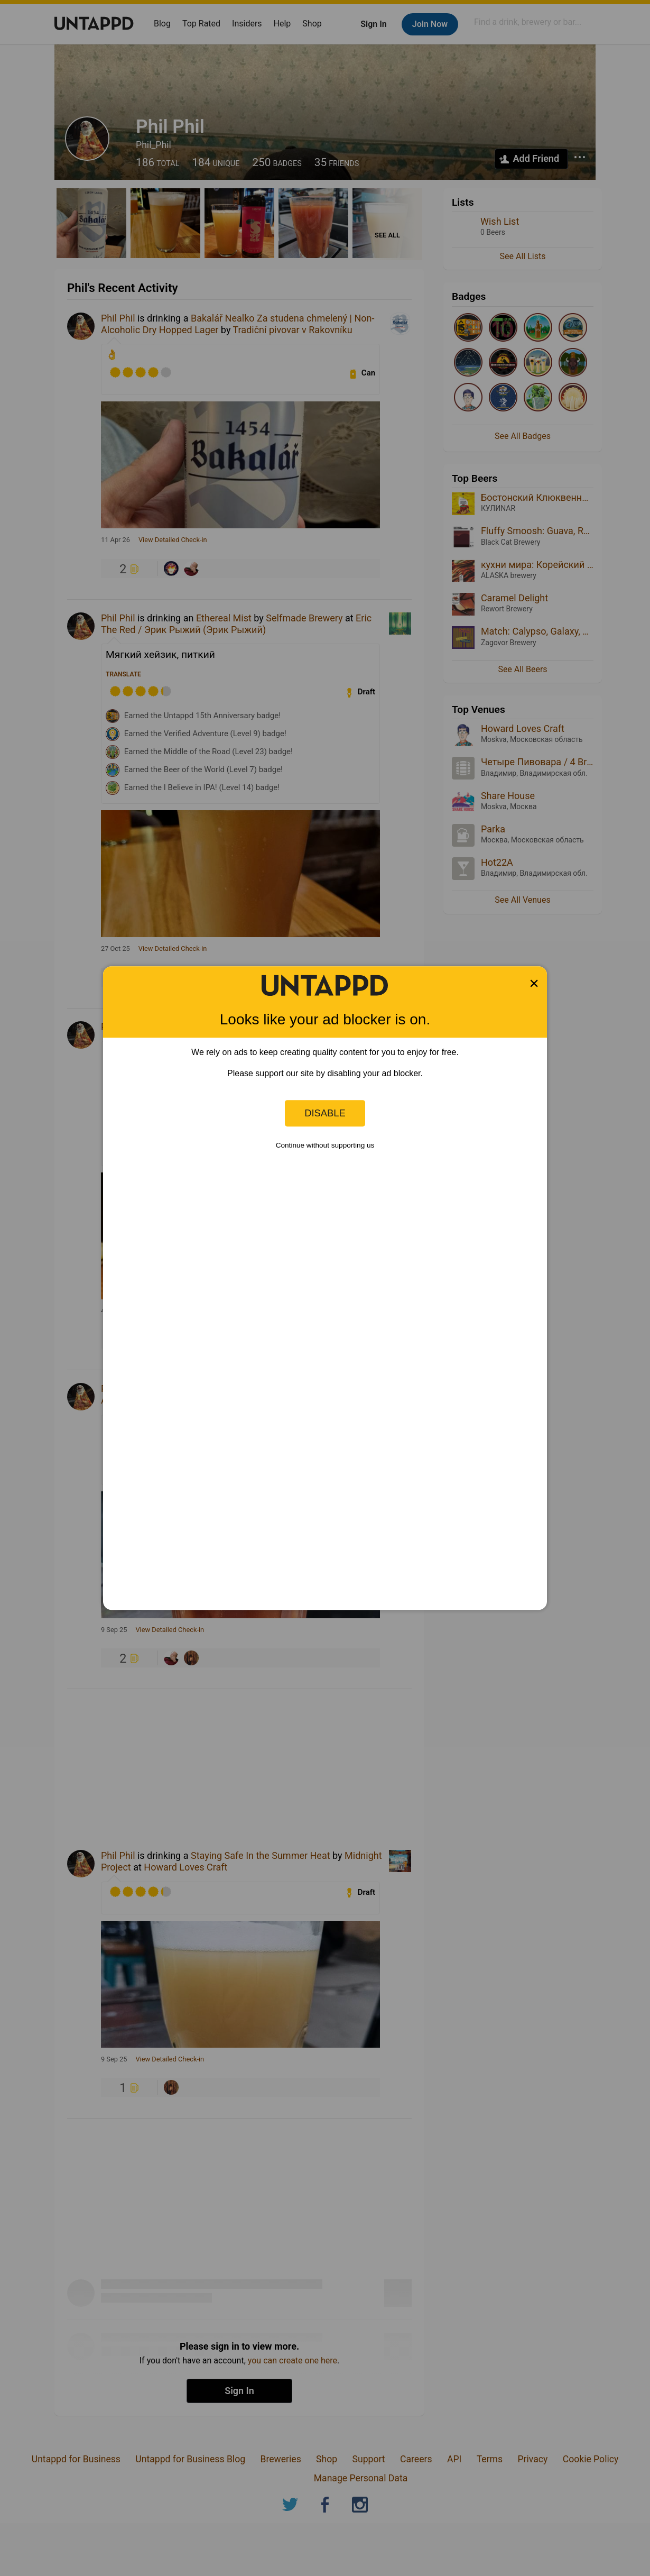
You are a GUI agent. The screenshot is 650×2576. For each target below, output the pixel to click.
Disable (325, 1113)
